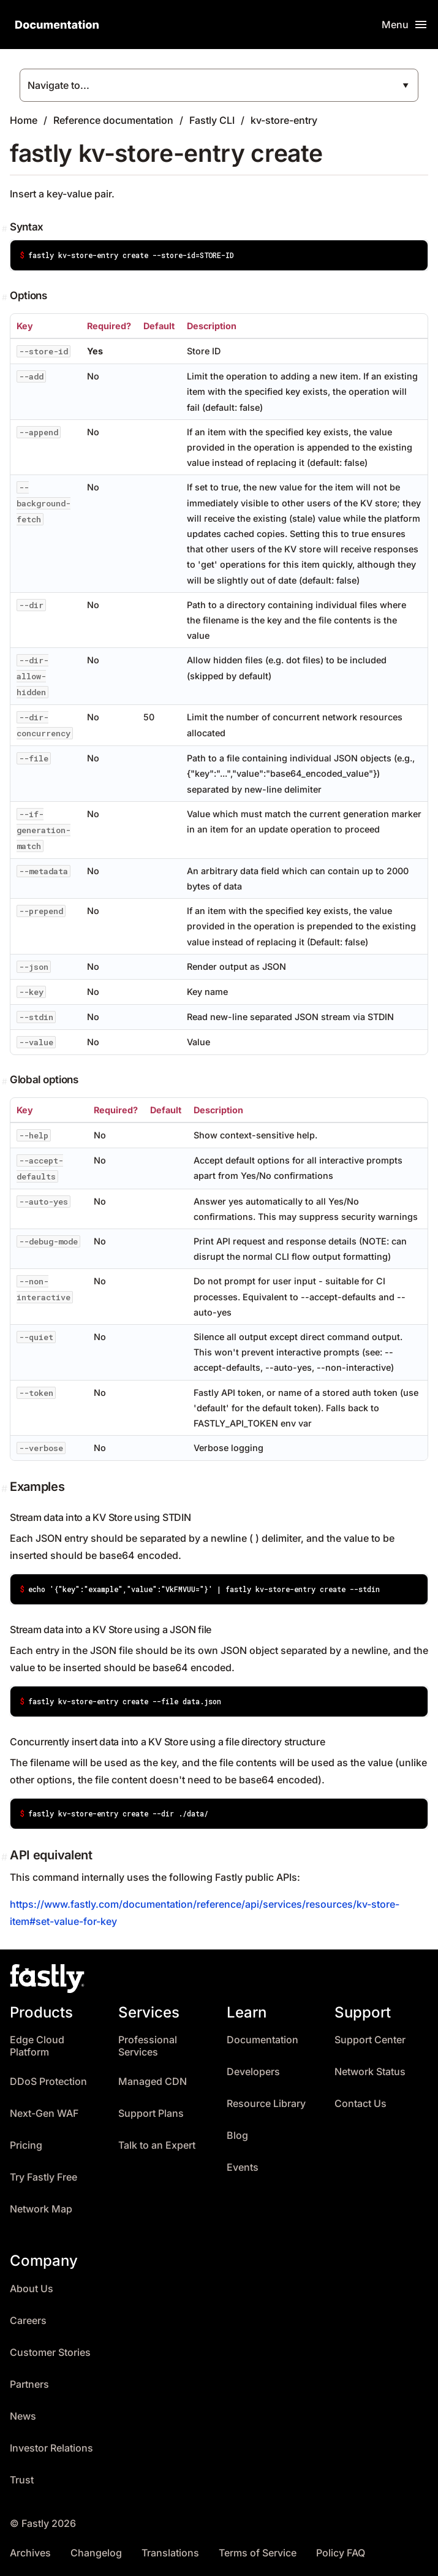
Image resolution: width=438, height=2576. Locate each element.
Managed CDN (152, 2081)
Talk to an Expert (156, 2145)
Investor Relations (51, 2448)
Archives (30, 2553)
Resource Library (266, 2103)
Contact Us (360, 2103)
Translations (170, 2553)
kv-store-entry (284, 120)
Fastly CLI (212, 120)
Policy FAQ (340, 2553)
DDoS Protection (48, 2081)
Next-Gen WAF (44, 2113)
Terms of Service (257, 2553)
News (23, 2416)
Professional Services (147, 2046)
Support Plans (151, 2113)
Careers (28, 2320)
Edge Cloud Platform (37, 2046)
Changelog (96, 2553)
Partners (29, 2384)
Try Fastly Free (43, 2177)
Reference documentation (113, 120)
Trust (22, 2480)
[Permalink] (6, 229)
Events (243, 2167)
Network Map (41, 2209)
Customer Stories (50, 2352)
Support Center (370, 2040)
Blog (237, 2135)
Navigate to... (58, 85)
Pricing (26, 2145)
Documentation (262, 2040)
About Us (31, 2289)
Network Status (370, 2072)
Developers (253, 2072)
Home (23, 120)
